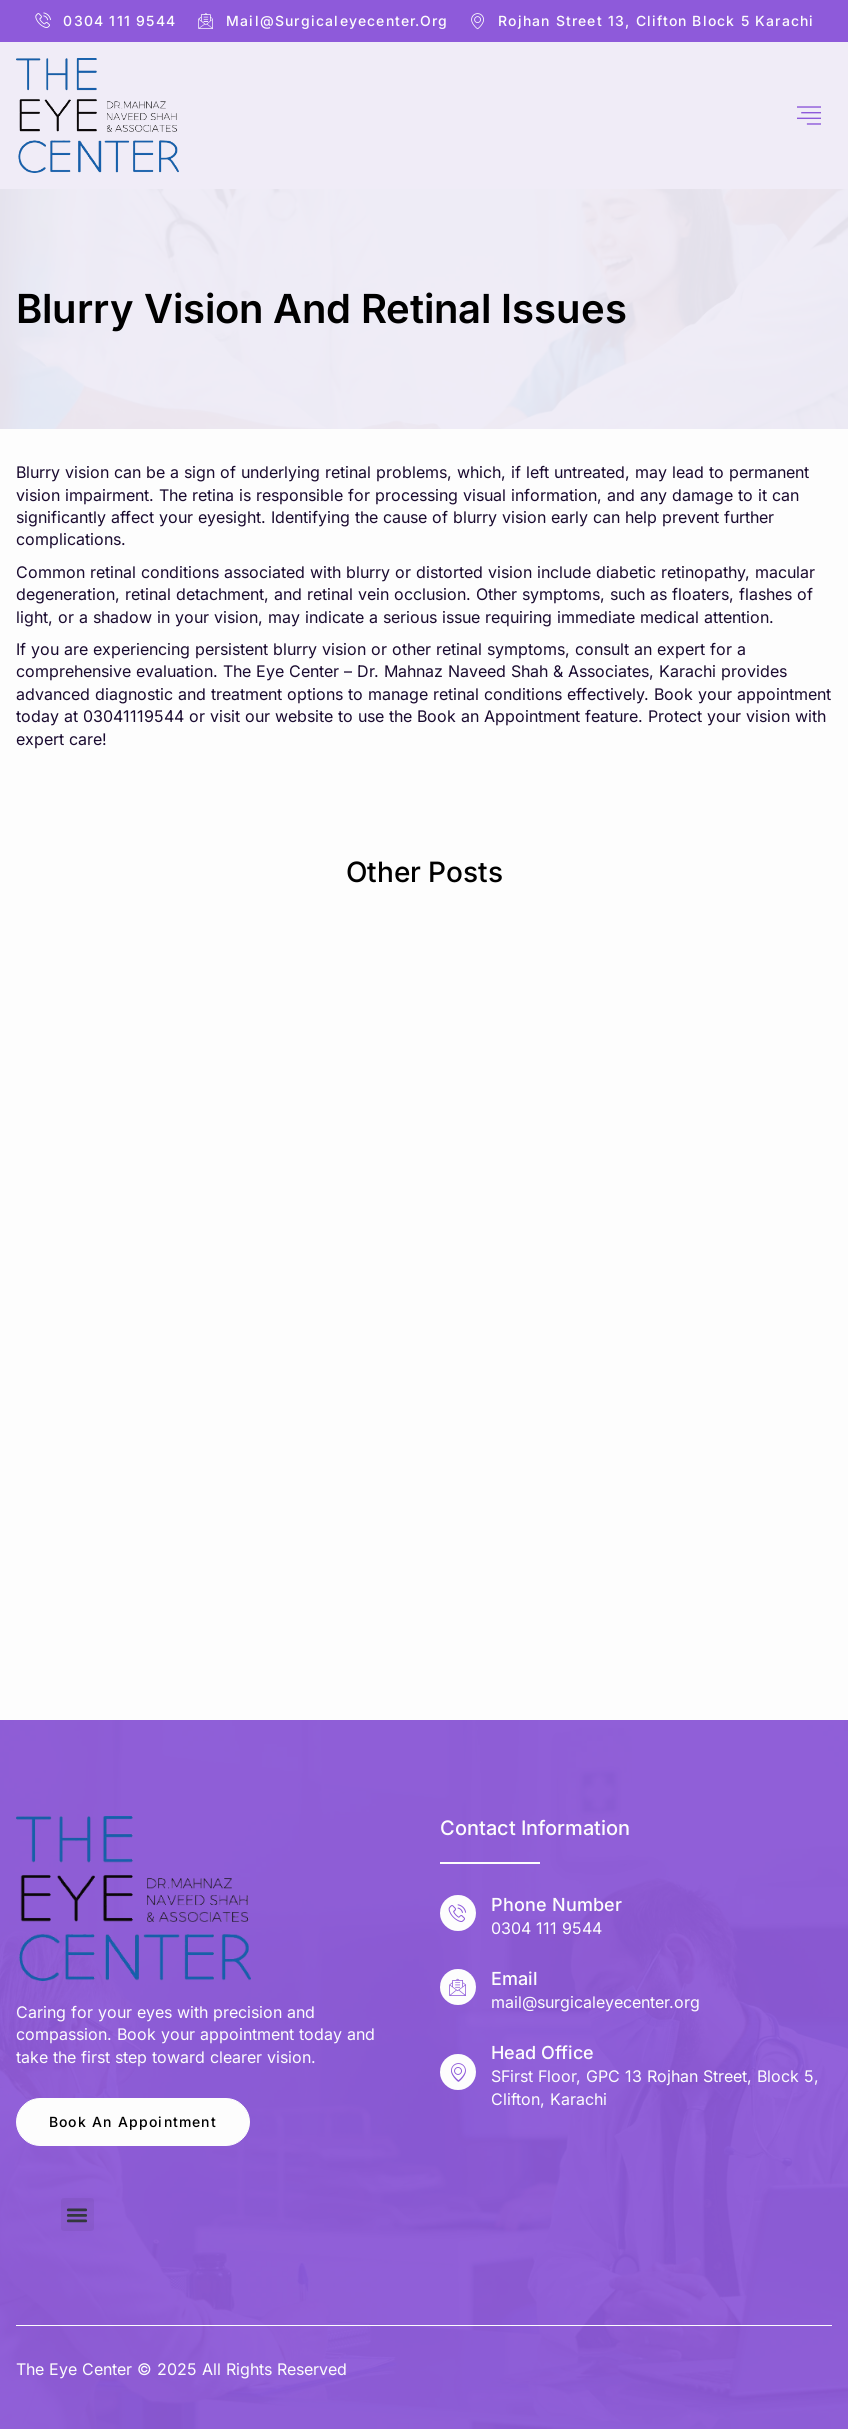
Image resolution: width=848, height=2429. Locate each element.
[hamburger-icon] (809, 116)
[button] (77, 2214)
